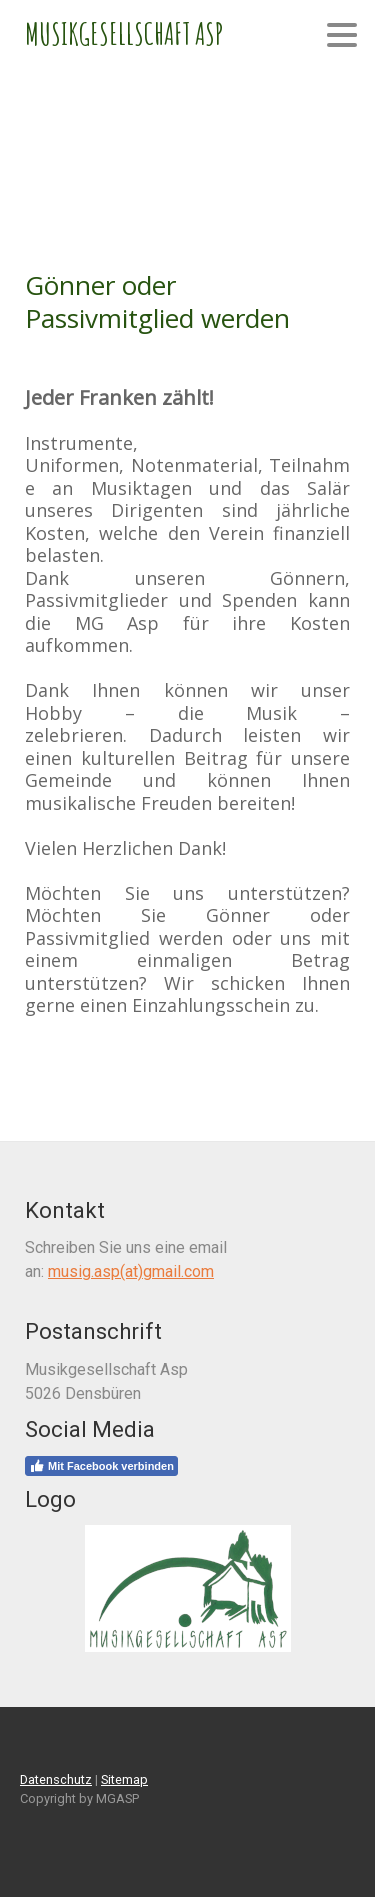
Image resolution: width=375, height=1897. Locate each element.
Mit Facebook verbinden (101, 1466)
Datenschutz (56, 1779)
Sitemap (124, 1779)
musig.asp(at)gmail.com (131, 1271)
